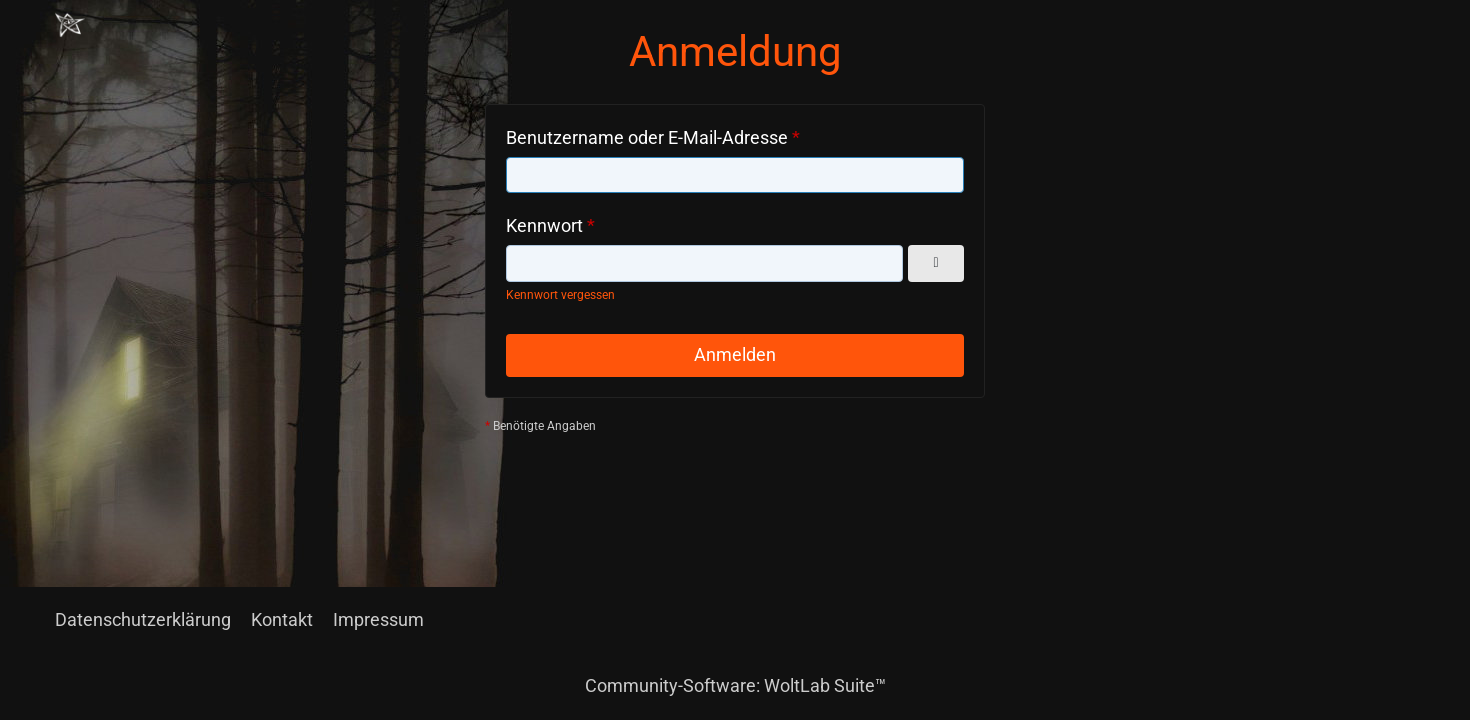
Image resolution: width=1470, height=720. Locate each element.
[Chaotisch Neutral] (70, 25)
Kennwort (544, 225)
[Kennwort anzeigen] (936, 263)
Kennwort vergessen (560, 295)
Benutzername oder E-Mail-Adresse (647, 137)
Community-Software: (735, 685)
